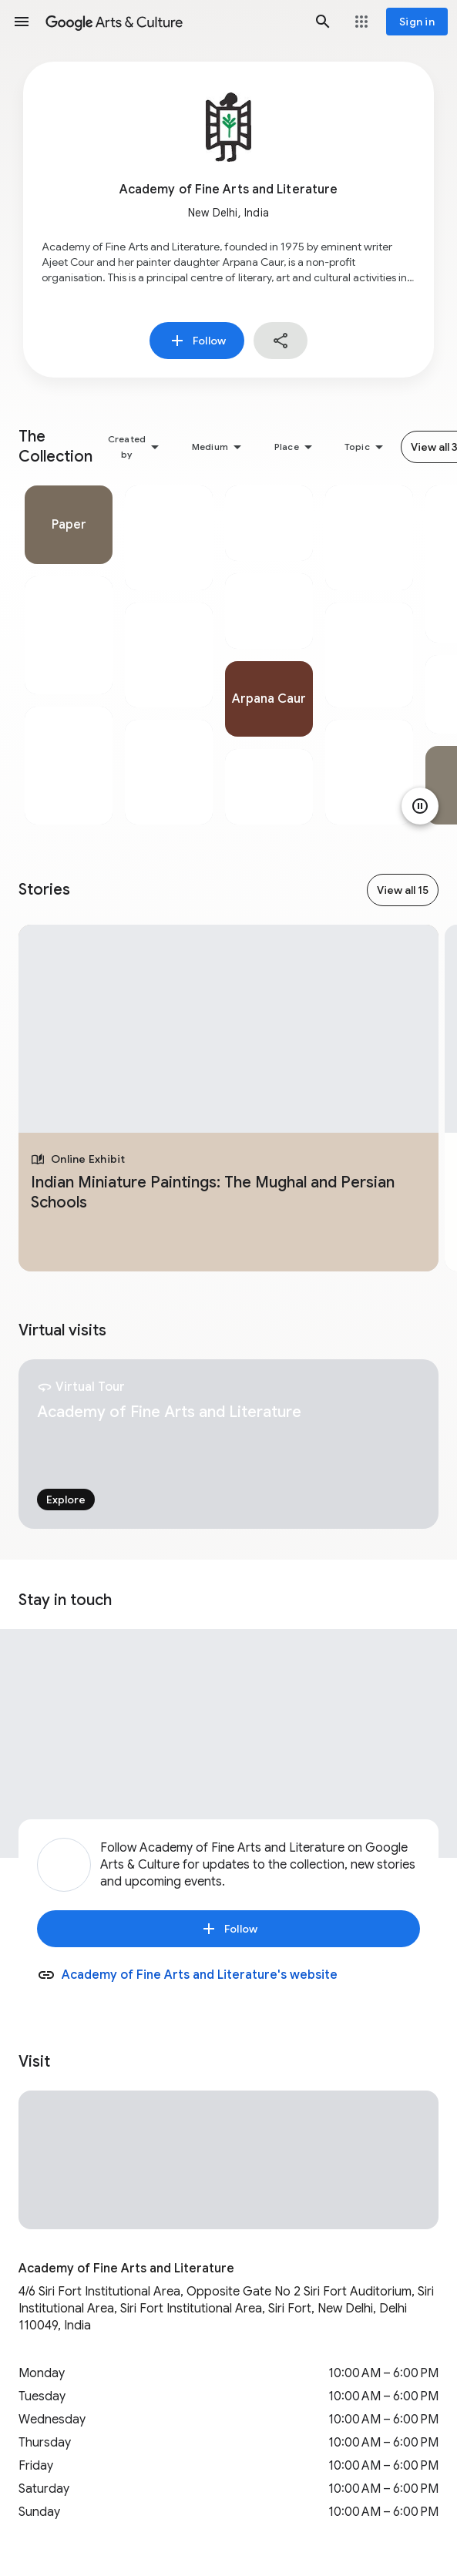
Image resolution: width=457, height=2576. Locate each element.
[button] (21, 21)
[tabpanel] (68, 655)
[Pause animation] (420, 806)
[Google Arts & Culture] (172, 21)
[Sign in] (417, 21)
